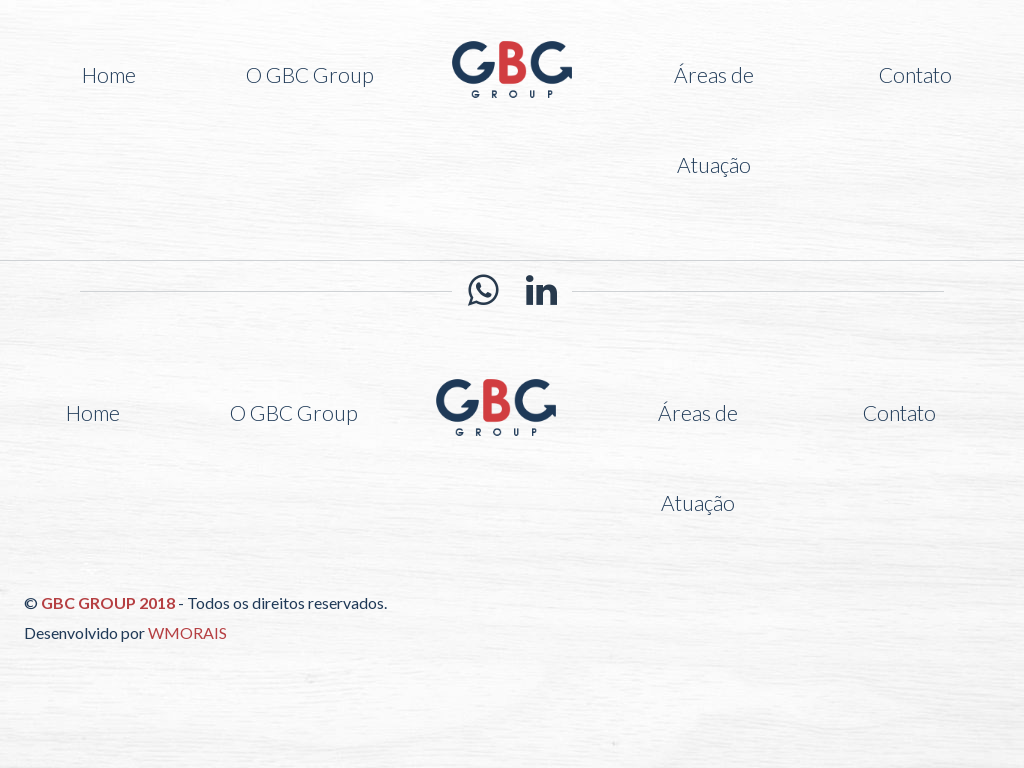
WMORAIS (187, 632)
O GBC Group (310, 74)
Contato (915, 74)
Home (109, 74)
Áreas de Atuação (714, 119)
